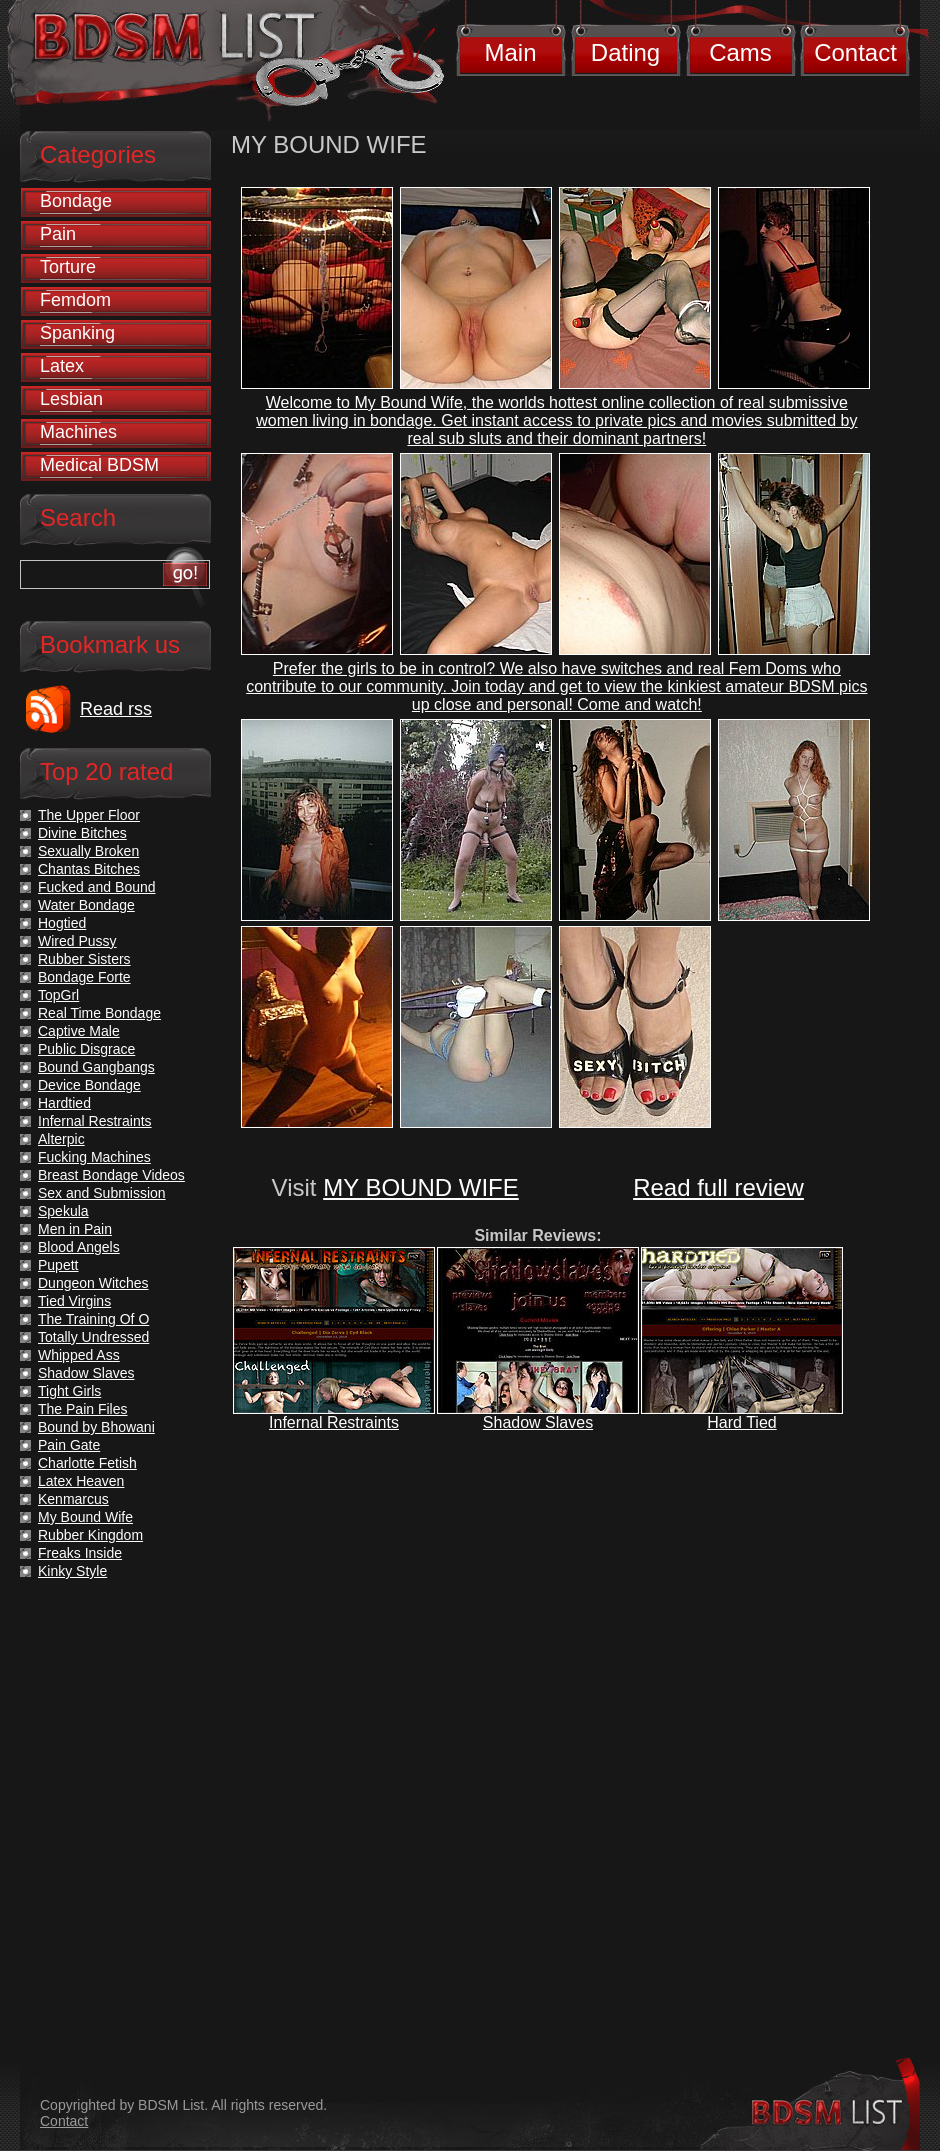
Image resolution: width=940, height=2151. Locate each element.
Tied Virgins (74, 1301)
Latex (62, 366)
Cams (740, 52)
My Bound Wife (85, 1517)
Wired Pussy (77, 941)
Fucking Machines (94, 1157)
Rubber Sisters (84, 959)
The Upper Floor (89, 815)
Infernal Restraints (334, 1422)
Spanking (77, 333)
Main (510, 52)
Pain (58, 234)
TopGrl (58, 995)
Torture (68, 267)
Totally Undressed (93, 1337)
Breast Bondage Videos (111, 1175)
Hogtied (62, 923)
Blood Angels (79, 1247)
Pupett (58, 1265)
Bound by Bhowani (96, 1427)
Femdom (75, 300)
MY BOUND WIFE (421, 1187)
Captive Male (79, 1031)
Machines (78, 432)
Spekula (63, 1211)
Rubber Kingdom (90, 1535)
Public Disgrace (86, 1049)
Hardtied (64, 1103)
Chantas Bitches (89, 869)
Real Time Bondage (99, 1013)
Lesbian (71, 399)
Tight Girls (69, 1391)
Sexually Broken (88, 851)
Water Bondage (86, 905)
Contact (855, 52)
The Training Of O (93, 1319)
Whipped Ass (79, 1355)
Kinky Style (72, 1571)
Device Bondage (89, 1085)
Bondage (76, 201)
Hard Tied (741, 1422)
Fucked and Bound (97, 887)
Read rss (116, 709)
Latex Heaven (81, 1481)
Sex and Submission (102, 1193)
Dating (625, 52)
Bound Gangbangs (96, 1067)
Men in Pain (75, 1229)
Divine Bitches (82, 833)
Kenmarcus (73, 1499)
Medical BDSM (99, 465)
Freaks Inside (80, 1553)
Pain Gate (69, 1445)
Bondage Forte (84, 977)
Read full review (718, 1187)
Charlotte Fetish (87, 1463)
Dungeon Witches (93, 1283)
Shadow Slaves (538, 1422)
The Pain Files (82, 1409)
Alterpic (61, 1139)
